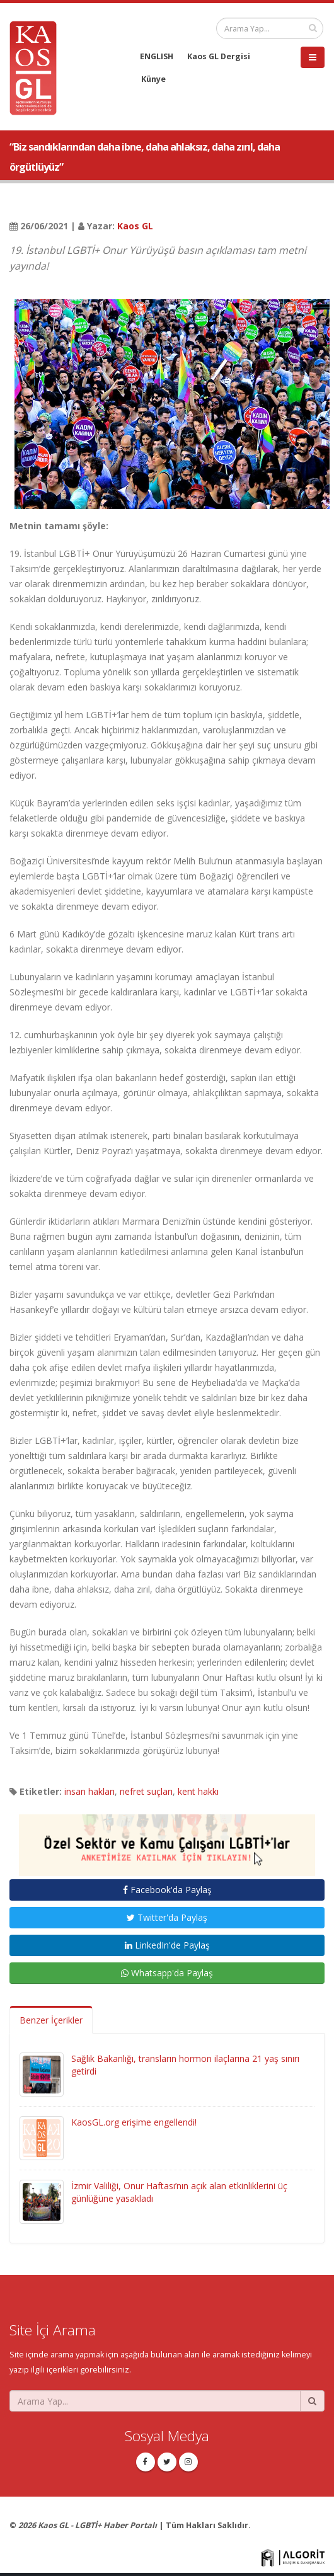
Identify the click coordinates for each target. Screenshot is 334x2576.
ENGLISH (156, 56)
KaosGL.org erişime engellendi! (134, 2122)
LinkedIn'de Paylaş (167, 1945)
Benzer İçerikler (51, 2020)
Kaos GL (135, 226)
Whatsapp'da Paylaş (167, 1973)
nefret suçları (146, 1791)
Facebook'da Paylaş (167, 1890)
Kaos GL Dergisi (218, 56)
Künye (153, 79)
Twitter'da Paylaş (167, 1917)
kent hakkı (198, 1791)
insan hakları (89, 1791)
